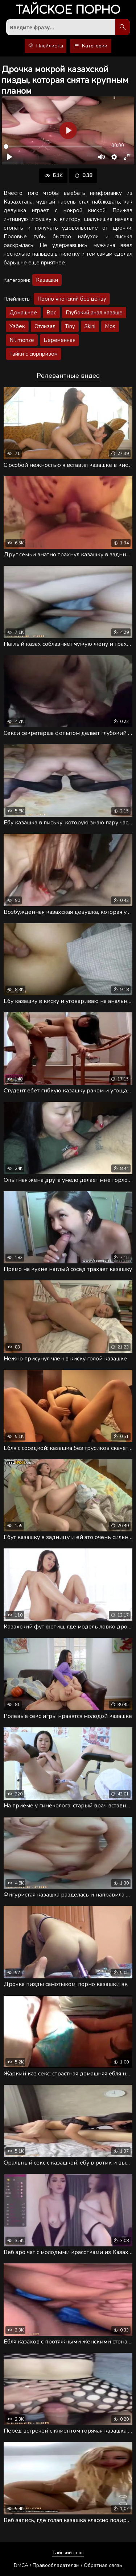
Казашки (47, 280)
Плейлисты (45, 45)
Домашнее (23, 312)
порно (68, 10)
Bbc (51, 312)
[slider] (53, 146)
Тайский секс (68, 2552)
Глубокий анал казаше (94, 312)
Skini (90, 326)
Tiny (70, 326)
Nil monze (21, 340)
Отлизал (44, 326)
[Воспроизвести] (9, 157)
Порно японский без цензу (71, 298)
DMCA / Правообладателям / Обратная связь (68, 2565)
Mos (110, 326)
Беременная (59, 340)
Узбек (17, 326)
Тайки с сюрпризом (33, 353)
